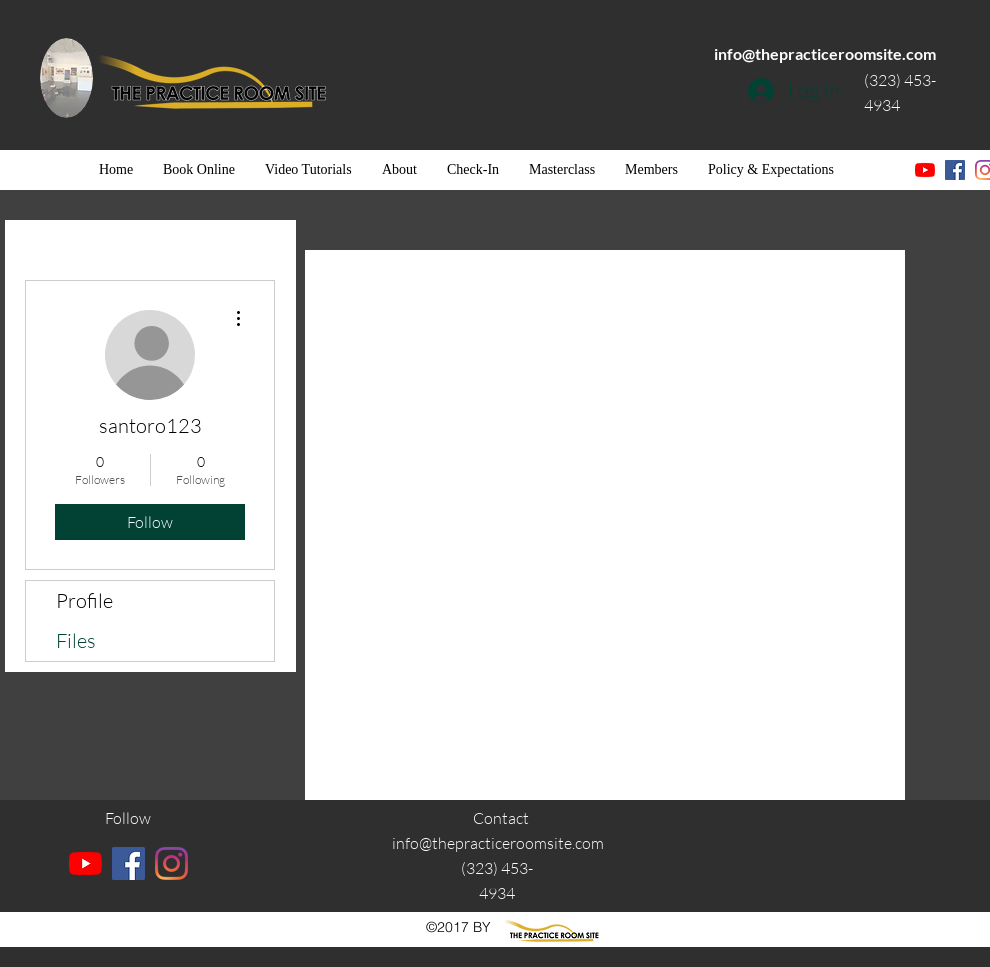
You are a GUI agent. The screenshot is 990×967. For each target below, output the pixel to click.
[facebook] (955, 170)
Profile (84, 600)
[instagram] (171, 863)
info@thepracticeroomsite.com (825, 53)
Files (76, 640)
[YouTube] (925, 170)
